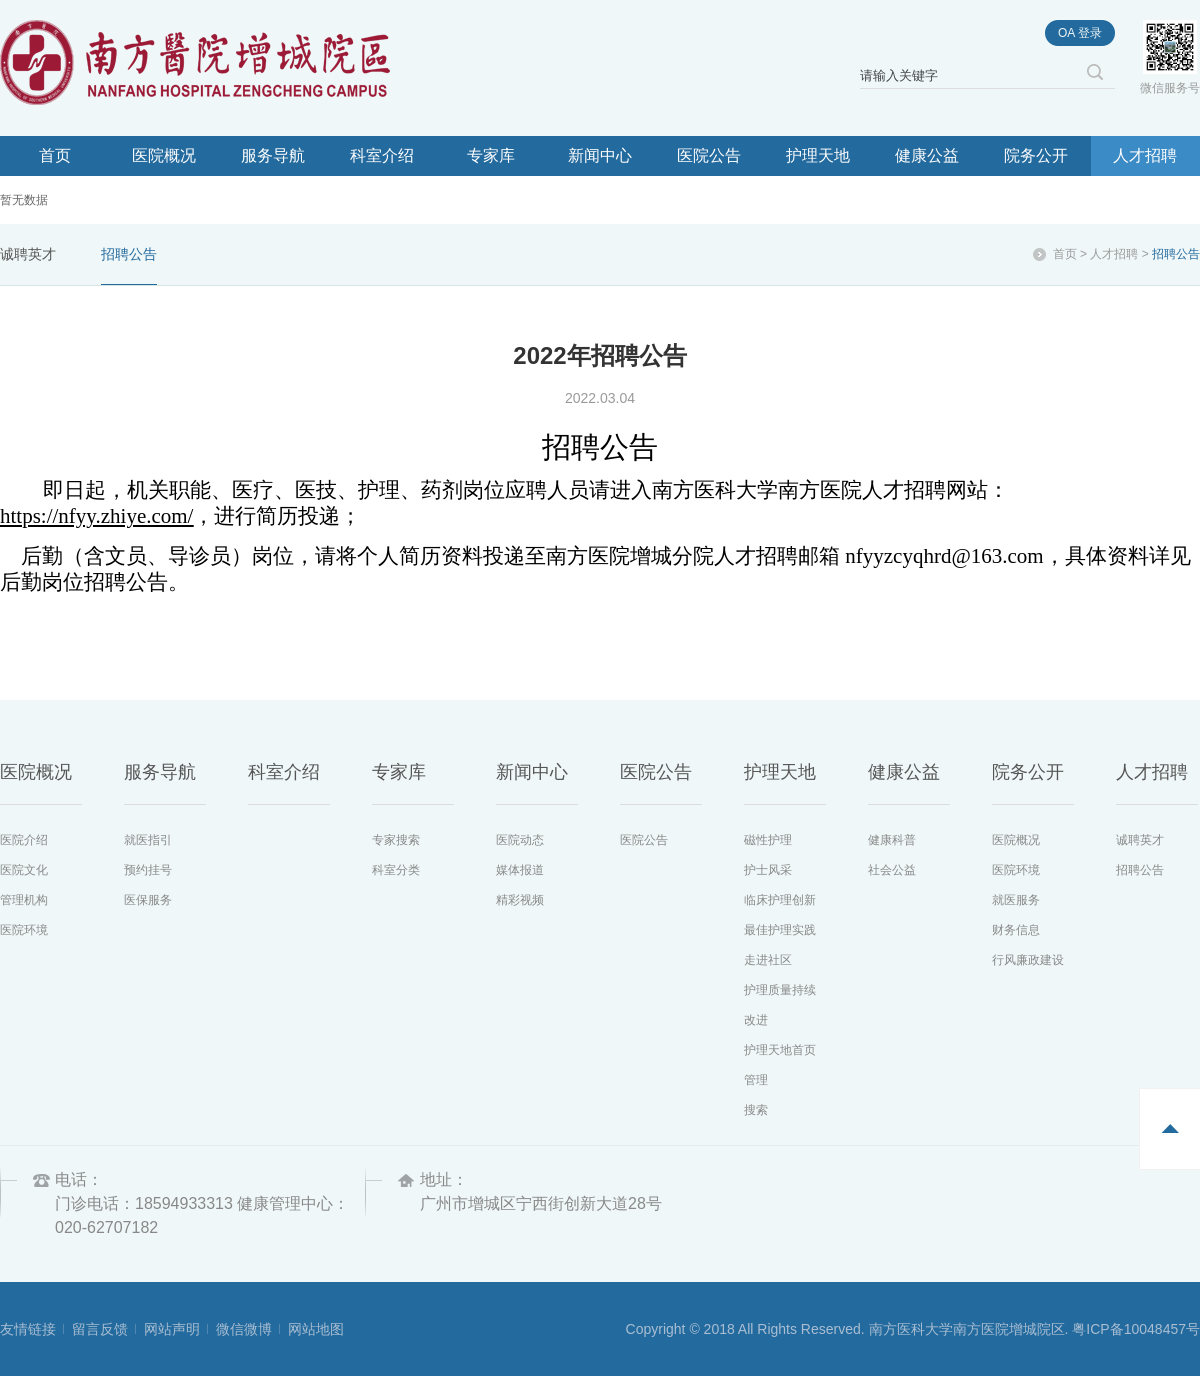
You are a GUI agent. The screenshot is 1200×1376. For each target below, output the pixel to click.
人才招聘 (1145, 155)
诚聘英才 (28, 254)
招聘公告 (129, 254)
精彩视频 (520, 900)
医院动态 (520, 840)
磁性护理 (768, 840)
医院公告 (709, 155)
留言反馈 (100, 1329)
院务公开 (1036, 155)
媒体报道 (520, 870)
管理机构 (24, 900)
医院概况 (164, 155)
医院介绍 (24, 840)
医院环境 (24, 930)
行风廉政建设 (1028, 960)
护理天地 (818, 155)
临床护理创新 (780, 900)
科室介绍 (382, 155)
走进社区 (768, 960)
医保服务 (148, 900)
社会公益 (892, 870)
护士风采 (768, 870)
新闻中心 (600, 155)
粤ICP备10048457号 (1136, 1329)
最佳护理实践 (780, 930)
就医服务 (1016, 900)
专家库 (491, 155)
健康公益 (927, 155)
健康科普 (892, 840)
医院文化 (24, 870)
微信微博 (244, 1329)
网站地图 (316, 1329)
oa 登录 (1080, 33)
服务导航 (273, 155)
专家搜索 (396, 840)
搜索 (756, 1110)
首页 (55, 155)
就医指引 (148, 840)
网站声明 (172, 1329)
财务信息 (1016, 930)
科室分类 (396, 870)
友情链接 (28, 1329)
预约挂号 (148, 870)
